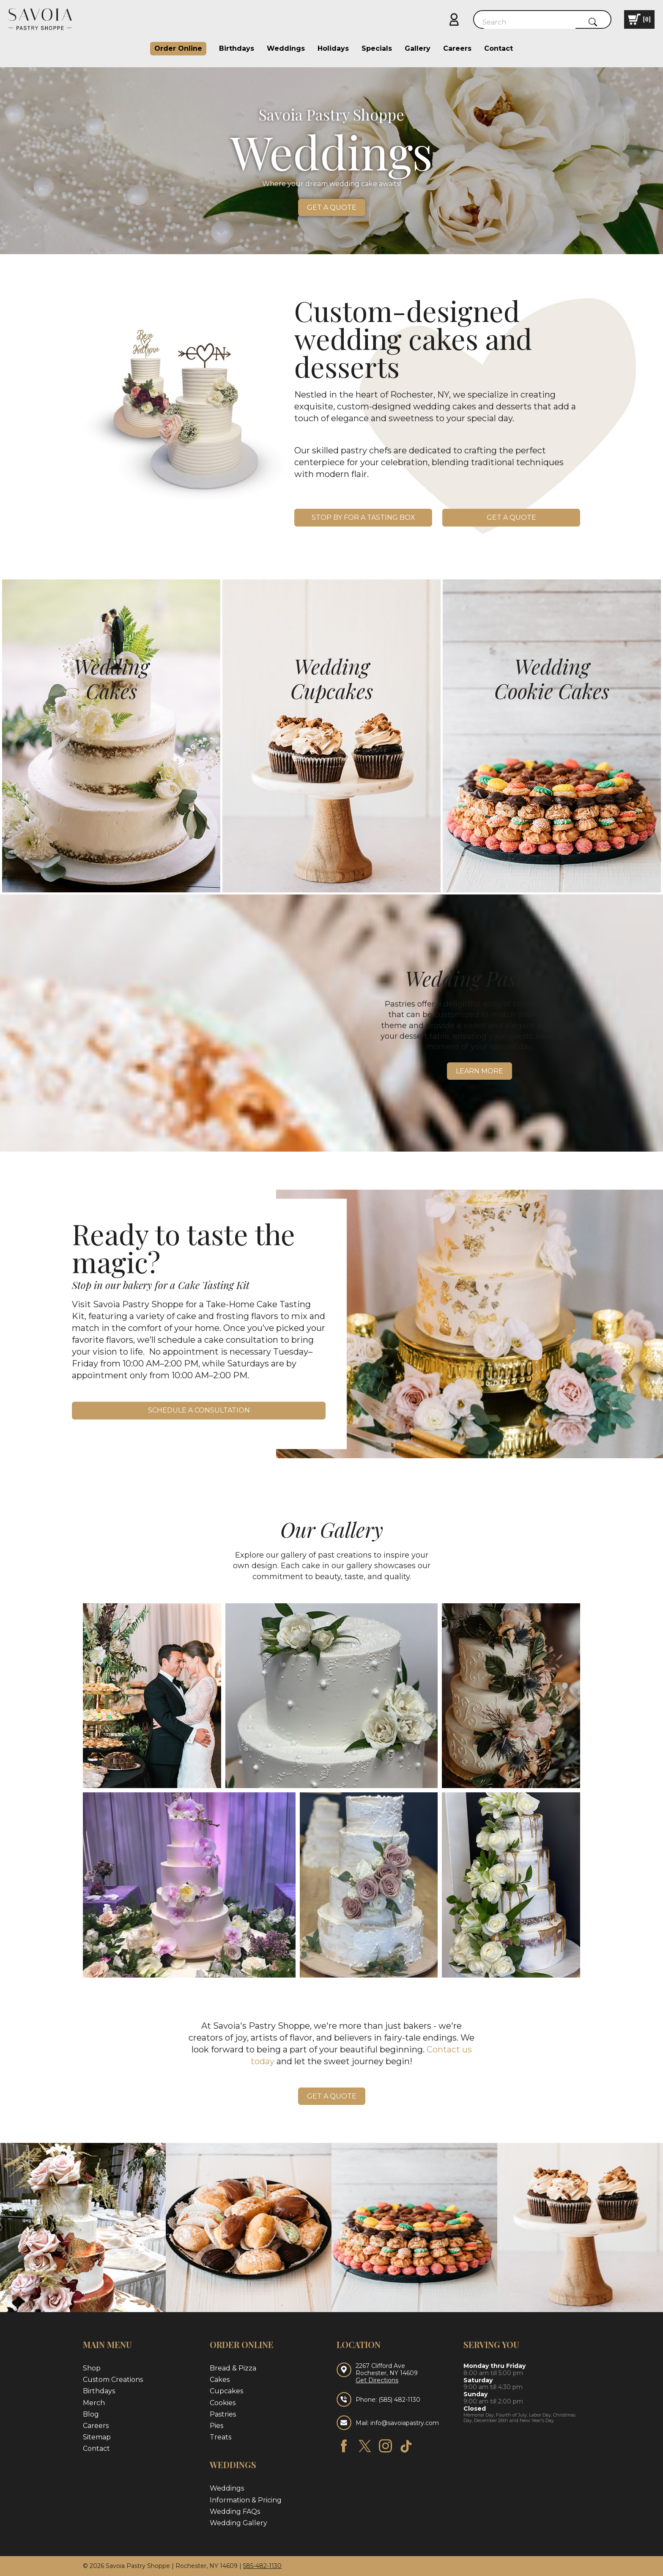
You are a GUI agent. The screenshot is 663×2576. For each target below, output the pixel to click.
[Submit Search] (593, 22)
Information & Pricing (246, 2500)
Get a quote (331, 207)
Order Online (178, 48)
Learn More (479, 1071)
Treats (220, 2437)
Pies (216, 2426)
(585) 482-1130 (399, 2399)
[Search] (528, 22)
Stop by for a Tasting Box (363, 517)
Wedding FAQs (235, 2511)
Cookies (223, 2403)
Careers (457, 48)
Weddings (286, 48)
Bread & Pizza (233, 2368)
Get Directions (377, 2380)
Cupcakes (226, 2391)
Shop (92, 2368)
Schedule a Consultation (199, 1411)
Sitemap (97, 2437)
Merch (94, 2403)
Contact (498, 48)
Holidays (333, 48)
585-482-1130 (262, 2566)
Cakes (220, 2380)
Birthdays (236, 48)
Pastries (223, 2414)
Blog (91, 2414)
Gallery (417, 48)
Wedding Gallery (238, 2523)
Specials (377, 48)
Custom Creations (113, 2380)
